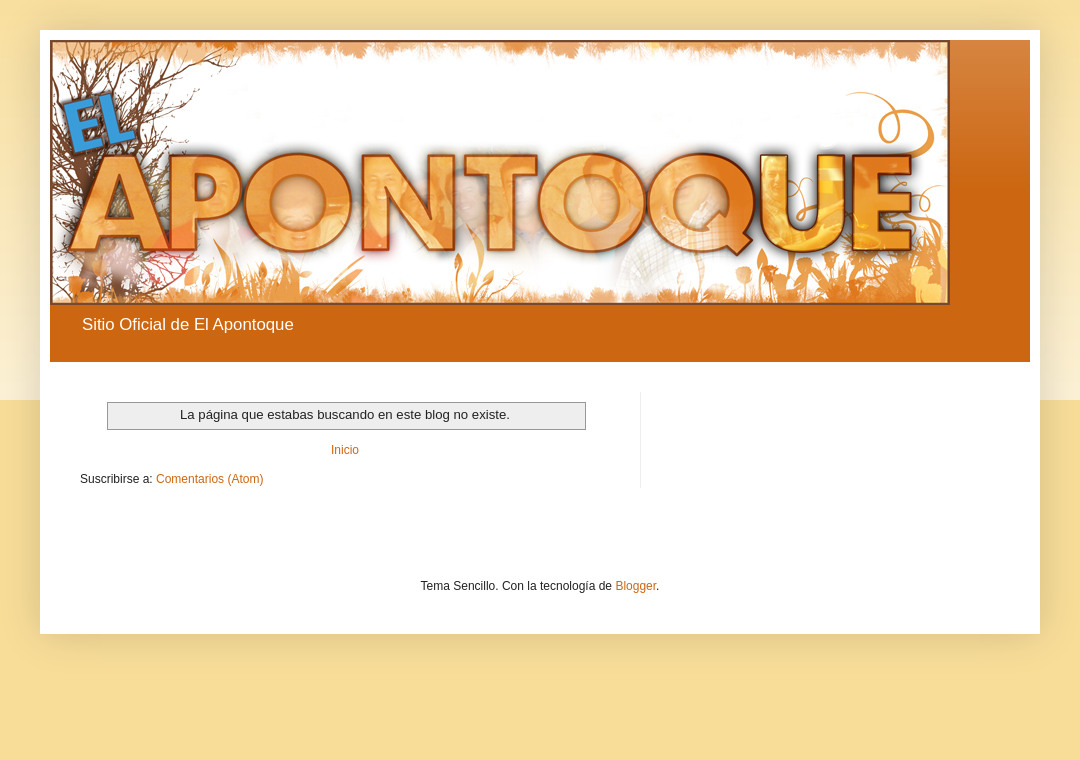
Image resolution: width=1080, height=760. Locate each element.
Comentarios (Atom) (209, 479)
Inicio (345, 450)
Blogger (635, 586)
